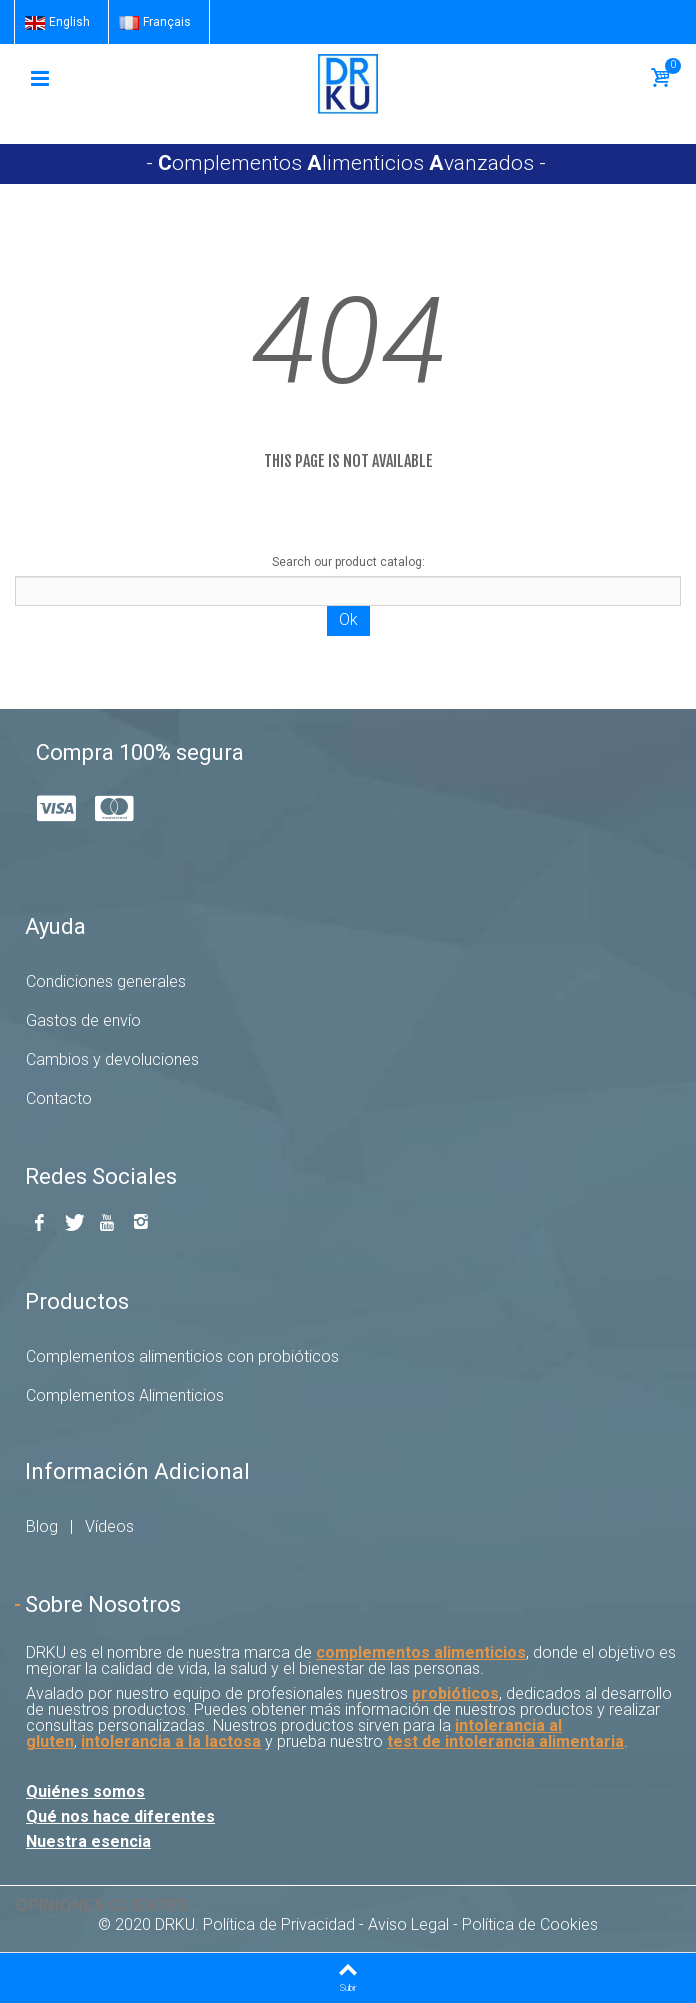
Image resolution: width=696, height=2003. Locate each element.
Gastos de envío (83, 1020)
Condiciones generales (106, 981)
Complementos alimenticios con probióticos (182, 1356)
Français (155, 22)
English (57, 22)
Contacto (59, 1098)
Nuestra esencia (88, 1841)
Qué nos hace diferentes (120, 1816)
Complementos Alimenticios (125, 1395)
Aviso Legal (408, 1924)
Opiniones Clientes (102, 1905)
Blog (42, 1526)
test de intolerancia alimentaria (505, 1741)
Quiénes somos (85, 1791)
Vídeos (109, 1526)
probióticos (455, 1693)
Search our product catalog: (348, 562)
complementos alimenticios (421, 1652)
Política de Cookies (530, 1924)
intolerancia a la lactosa (171, 1741)
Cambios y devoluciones (112, 1059)
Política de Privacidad (279, 1924)
